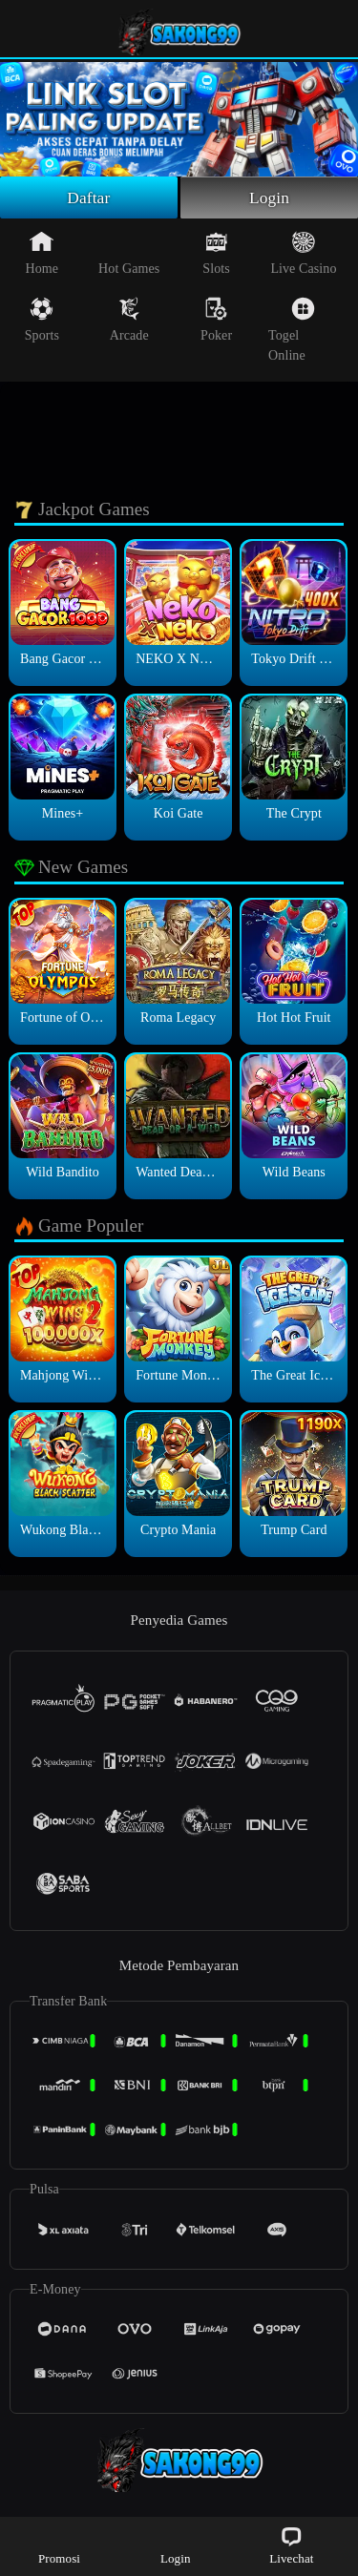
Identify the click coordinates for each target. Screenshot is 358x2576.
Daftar (89, 198)
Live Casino (303, 255)
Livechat (291, 2545)
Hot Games (128, 255)
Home (42, 255)
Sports (42, 321)
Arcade (129, 321)
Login (269, 198)
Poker (216, 321)
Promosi (59, 2545)
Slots (216, 255)
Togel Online (291, 331)
